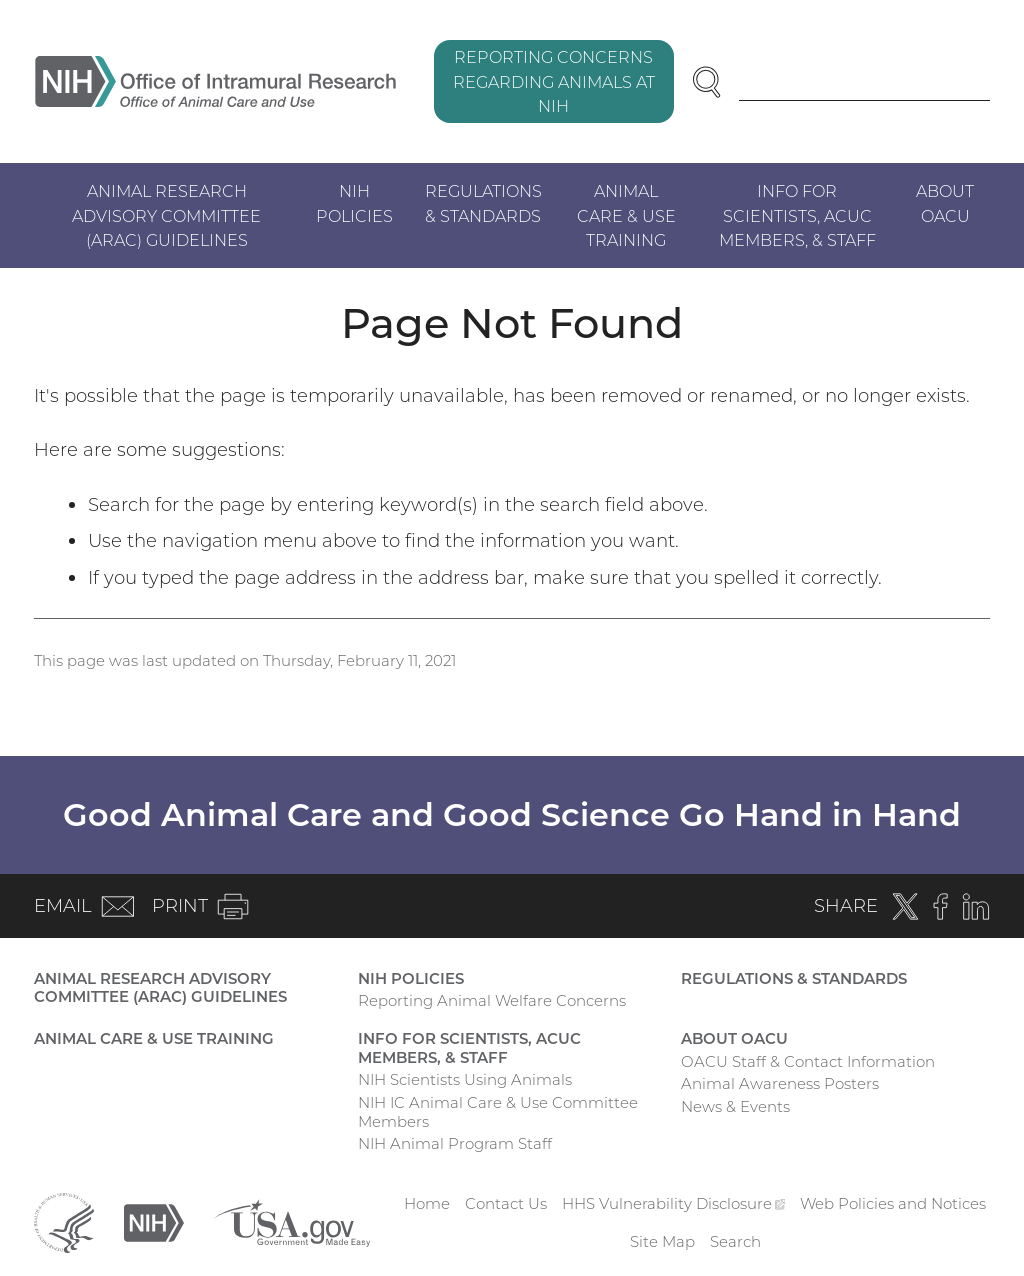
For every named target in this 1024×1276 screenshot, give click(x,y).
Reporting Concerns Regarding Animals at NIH (554, 81)
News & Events (735, 1106)
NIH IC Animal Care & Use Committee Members (498, 1112)
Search (735, 1241)
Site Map (662, 1241)
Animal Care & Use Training (626, 215)
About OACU (945, 203)
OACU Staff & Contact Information (808, 1061)
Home (427, 1203)
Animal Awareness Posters (780, 1083)
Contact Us (506, 1203)
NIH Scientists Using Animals (465, 1079)
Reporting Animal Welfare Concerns (492, 1000)
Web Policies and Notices (893, 1203)
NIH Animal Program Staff (455, 1143)
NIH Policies (354, 203)
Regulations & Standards (483, 203)
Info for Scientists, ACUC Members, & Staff (797, 215)
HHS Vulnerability (674, 1203)
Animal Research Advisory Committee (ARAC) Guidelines (166, 215)
